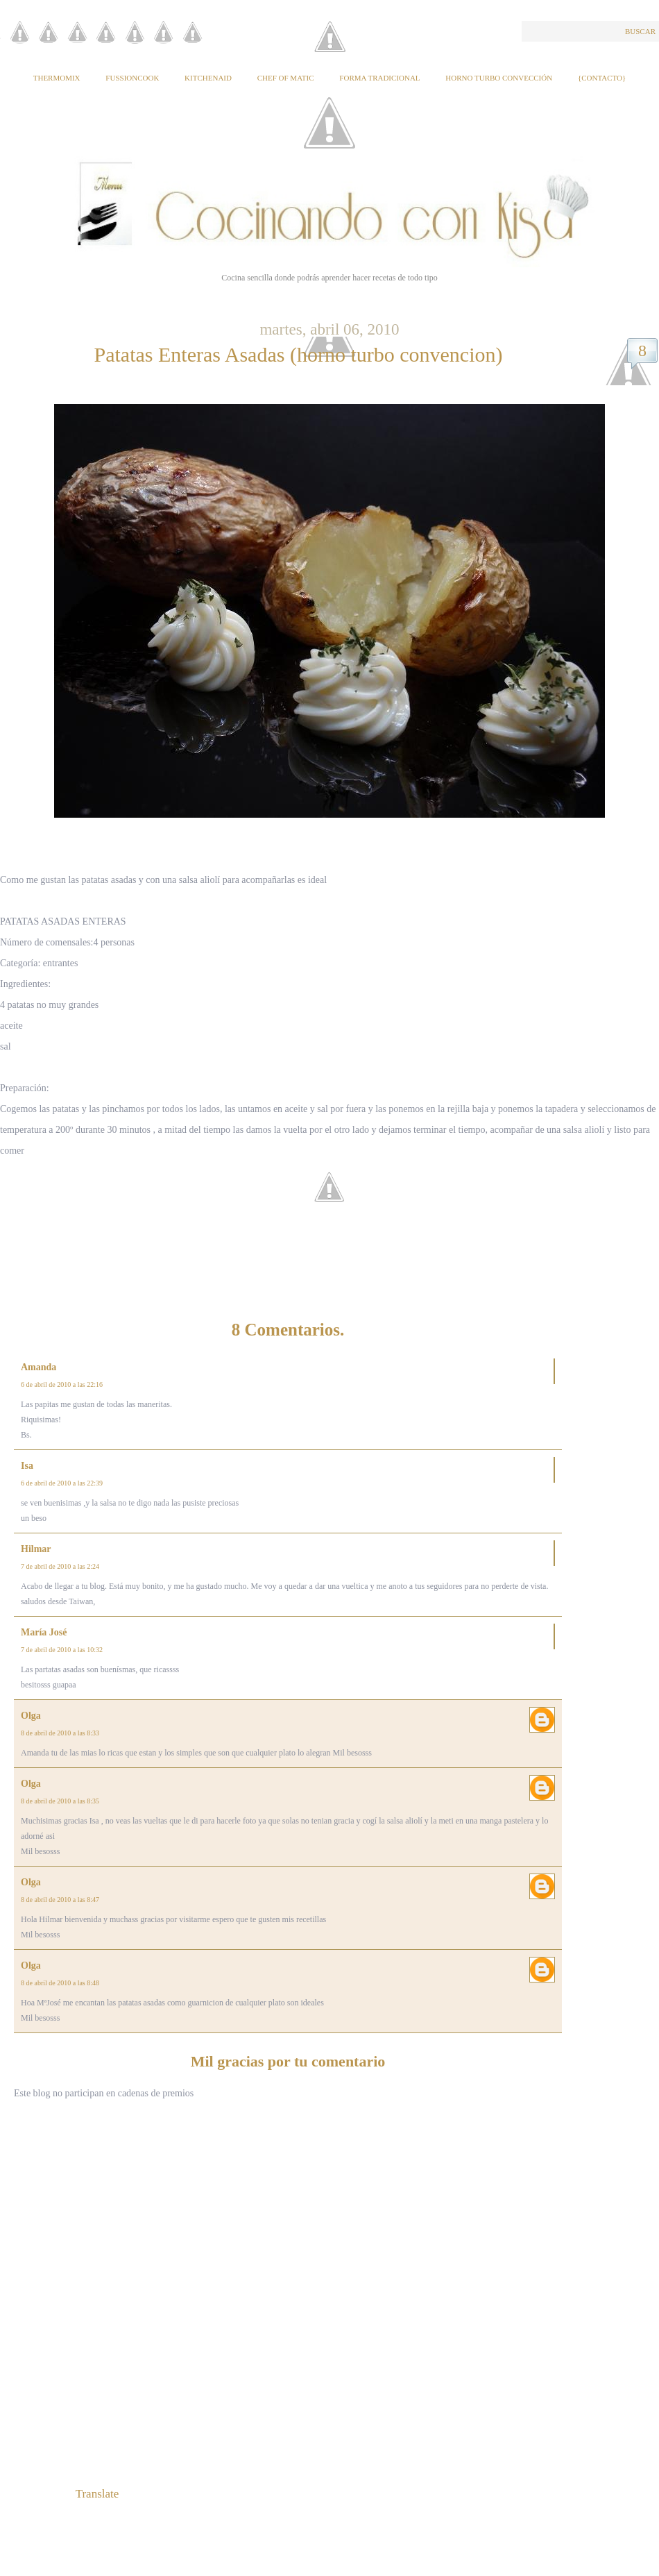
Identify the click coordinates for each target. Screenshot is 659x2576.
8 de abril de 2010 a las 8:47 (60, 1899)
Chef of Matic (285, 78)
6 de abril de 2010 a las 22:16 (62, 1384)
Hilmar (36, 1549)
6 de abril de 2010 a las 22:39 (62, 1483)
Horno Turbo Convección (498, 78)
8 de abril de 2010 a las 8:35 (60, 1801)
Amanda (38, 1367)
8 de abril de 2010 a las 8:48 (60, 1983)
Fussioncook (132, 78)
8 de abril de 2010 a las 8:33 (60, 1733)
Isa (27, 1465)
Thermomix (56, 78)
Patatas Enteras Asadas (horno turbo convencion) (298, 354)
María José (44, 1632)
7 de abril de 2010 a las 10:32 (62, 1649)
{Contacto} (602, 78)
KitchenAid (208, 78)
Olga (31, 1715)
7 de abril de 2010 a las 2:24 (60, 1566)
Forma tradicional (379, 78)
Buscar (640, 31)
